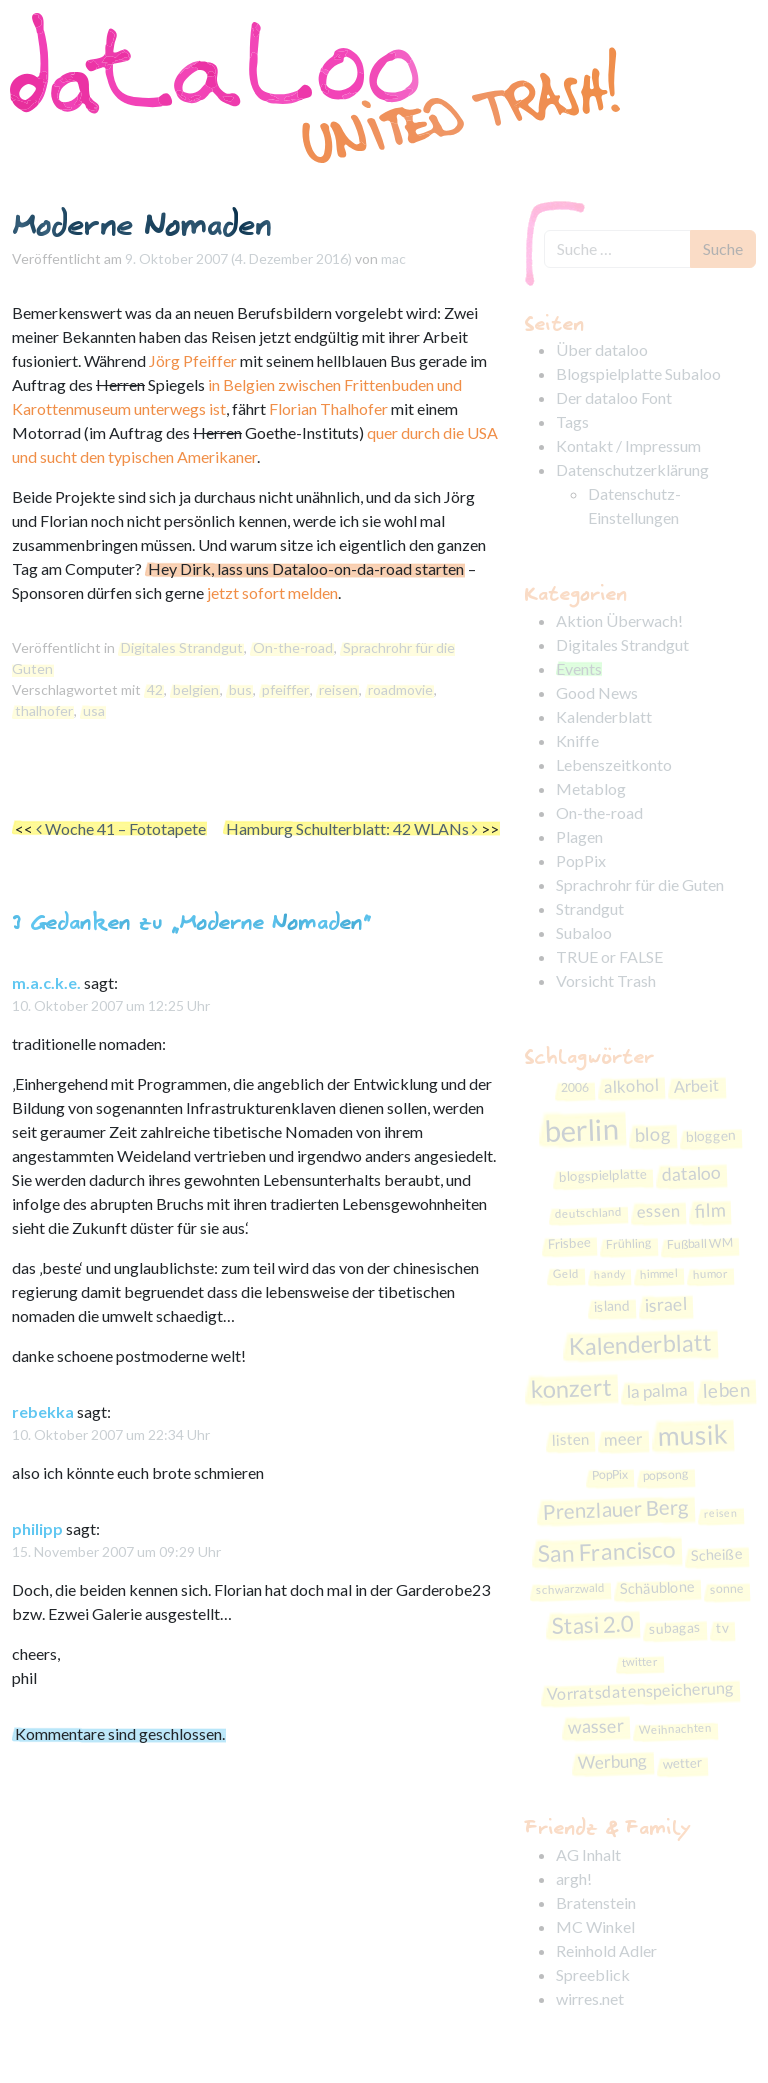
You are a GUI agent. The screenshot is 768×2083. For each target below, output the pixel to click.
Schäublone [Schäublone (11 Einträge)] (658, 1588)
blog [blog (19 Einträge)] (652, 1134)
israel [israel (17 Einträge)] (665, 1304)
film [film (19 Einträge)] (710, 1209)
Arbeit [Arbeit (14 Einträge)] (696, 1086)
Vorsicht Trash (606, 980)
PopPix (581, 860)
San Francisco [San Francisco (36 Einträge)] (606, 1551)
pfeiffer (285, 689)
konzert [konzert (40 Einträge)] (571, 1388)
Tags (572, 421)
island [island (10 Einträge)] (611, 1305)
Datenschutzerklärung (632, 469)
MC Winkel (595, 1926)
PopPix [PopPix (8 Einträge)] (609, 1475)
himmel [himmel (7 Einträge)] (658, 1274)
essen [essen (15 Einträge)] (659, 1210)
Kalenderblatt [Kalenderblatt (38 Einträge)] (640, 1344)
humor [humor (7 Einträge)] (709, 1274)
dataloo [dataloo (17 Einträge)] (692, 1173)
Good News (597, 692)
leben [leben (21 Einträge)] (726, 1389)
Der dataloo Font (614, 397)
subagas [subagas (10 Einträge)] (674, 1627)
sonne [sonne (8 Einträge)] (727, 1589)
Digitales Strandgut (182, 647)
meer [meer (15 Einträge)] (624, 1438)
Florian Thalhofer (328, 408)
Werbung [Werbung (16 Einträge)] (613, 1760)
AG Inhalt (588, 1854)
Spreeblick (593, 1974)
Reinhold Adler (606, 1950)
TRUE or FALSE (609, 956)
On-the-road (293, 647)
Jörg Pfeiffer (193, 360)
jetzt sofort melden (272, 592)
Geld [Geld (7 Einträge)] (565, 1274)
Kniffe (577, 740)
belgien (196, 689)
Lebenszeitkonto (614, 764)
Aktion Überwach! (619, 620)
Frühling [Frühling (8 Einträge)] (628, 1244)
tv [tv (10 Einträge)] (722, 1627)
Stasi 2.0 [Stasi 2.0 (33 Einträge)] (592, 1625)
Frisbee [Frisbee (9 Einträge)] (569, 1243)
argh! (574, 1878)
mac (393, 258)
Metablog (591, 788)
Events (579, 668)
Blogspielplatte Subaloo (638, 373)
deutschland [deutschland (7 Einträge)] (588, 1212)
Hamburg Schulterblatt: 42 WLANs (352, 828)
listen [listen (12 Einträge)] (571, 1438)
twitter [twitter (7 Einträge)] (640, 1661)
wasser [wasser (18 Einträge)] (596, 1726)
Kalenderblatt (604, 716)
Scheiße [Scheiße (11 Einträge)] (716, 1554)
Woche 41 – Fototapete (121, 828)
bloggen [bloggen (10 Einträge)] (710, 1135)
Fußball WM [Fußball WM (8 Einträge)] (699, 1243)
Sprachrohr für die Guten (640, 884)
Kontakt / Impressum (628, 445)
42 (155, 689)
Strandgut (590, 908)
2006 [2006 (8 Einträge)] (574, 1088)
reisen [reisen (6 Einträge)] (720, 1512)
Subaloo (584, 932)
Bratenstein (596, 1902)
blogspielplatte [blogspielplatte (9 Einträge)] (603, 1175)
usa (94, 710)
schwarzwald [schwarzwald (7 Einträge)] (570, 1588)
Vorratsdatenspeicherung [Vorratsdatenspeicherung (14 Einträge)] (640, 1691)
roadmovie (400, 689)
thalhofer (44, 710)
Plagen (579, 836)
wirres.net (590, 1998)
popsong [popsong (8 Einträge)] (665, 1475)
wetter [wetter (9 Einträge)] (683, 1762)
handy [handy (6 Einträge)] (608, 1274)
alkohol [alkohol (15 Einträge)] (631, 1086)
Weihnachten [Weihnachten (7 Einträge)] (675, 1728)
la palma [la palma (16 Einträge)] (657, 1390)
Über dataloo (602, 349)
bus (240, 689)
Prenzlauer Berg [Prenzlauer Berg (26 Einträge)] (615, 1509)
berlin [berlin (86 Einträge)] (582, 1130)
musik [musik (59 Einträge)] (692, 1434)
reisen (338, 689)
